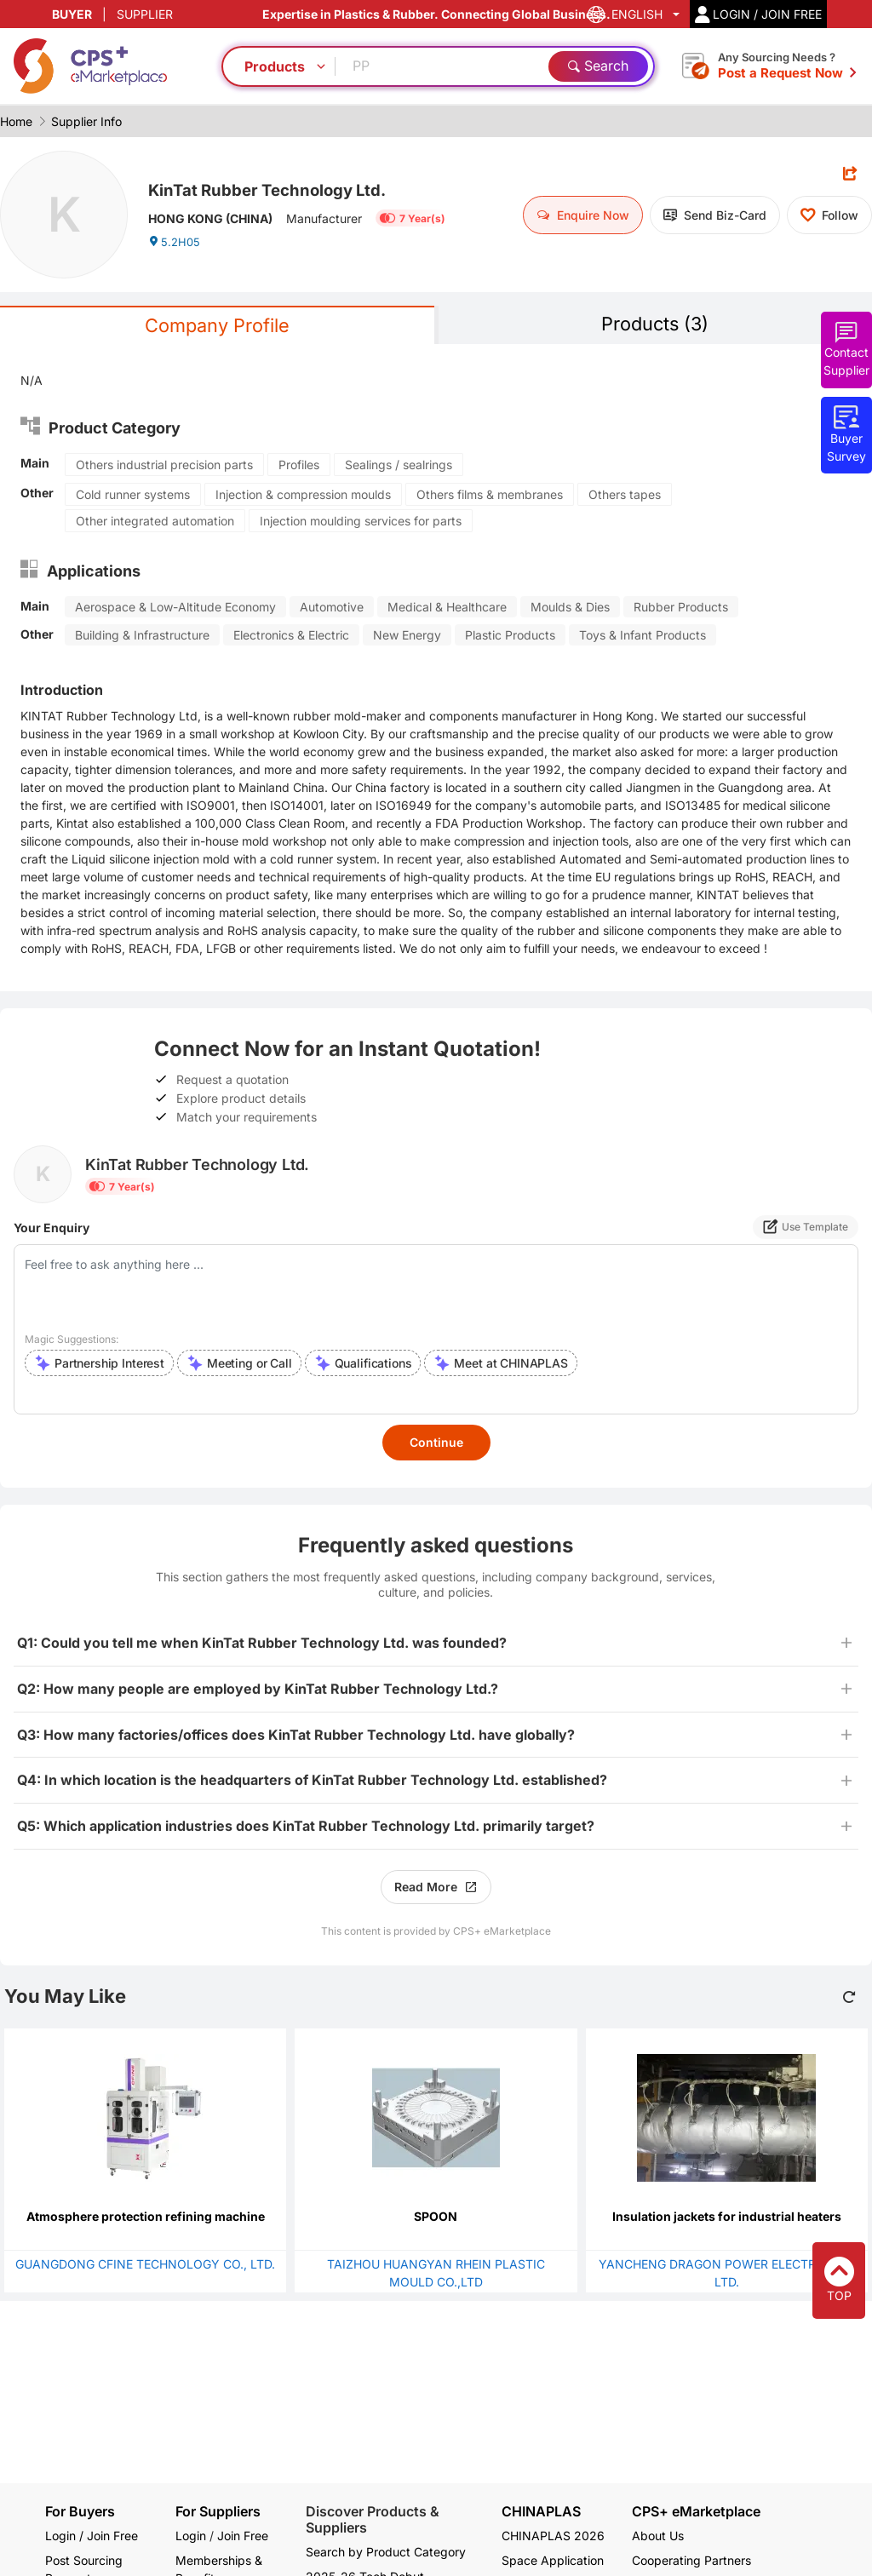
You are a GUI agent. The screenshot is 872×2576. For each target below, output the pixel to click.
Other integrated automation (155, 523)
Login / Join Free (91, 2535)
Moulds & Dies (570, 609)
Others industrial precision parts (164, 467)
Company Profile (217, 326)
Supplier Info (86, 121)
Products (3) (654, 325)
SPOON (435, 2219)
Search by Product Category (386, 2551)
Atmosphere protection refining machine (145, 2219)
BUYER (72, 14)
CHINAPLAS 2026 (553, 2535)
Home (16, 121)
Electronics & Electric (291, 637)
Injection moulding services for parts (361, 523)
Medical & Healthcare (447, 609)
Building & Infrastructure (142, 637)
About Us (658, 2535)
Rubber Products (681, 609)
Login (190, 2535)
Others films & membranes (489, 497)
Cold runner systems (133, 497)
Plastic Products (510, 637)
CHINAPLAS (541, 2512)
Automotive (332, 609)
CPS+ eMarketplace (696, 2512)
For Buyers (80, 2511)
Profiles (298, 467)
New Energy (407, 637)
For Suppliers (218, 2511)
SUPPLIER (145, 14)
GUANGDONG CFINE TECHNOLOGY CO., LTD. (145, 2266)
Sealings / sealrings (398, 467)
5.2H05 (175, 246)
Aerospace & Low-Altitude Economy (175, 609)
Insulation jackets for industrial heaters (726, 2219)
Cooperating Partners (691, 2560)
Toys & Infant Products (642, 637)
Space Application (553, 2560)
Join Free (242, 2535)
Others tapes (624, 497)
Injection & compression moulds (303, 497)
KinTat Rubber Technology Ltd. (288, 188)
